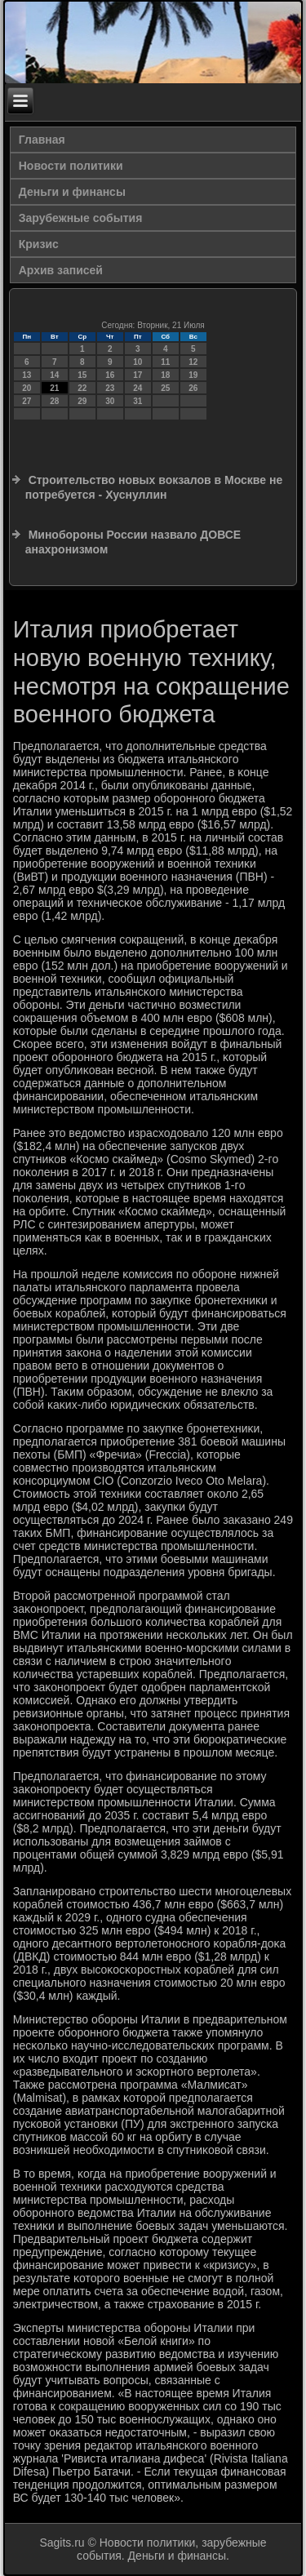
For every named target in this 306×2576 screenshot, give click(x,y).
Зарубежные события (81, 217)
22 (82, 388)
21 (54, 388)
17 (137, 375)
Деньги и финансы (72, 191)
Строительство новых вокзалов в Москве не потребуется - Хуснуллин (153, 487)
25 (165, 388)
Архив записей (61, 270)
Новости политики (71, 165)
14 (54, 375)
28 (54, 401)
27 (26, 401)
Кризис (39, 244)
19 (192, 375)
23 (109, 388)
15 (82, 375)
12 (192, 362)
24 (137, 388)
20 (26, 388)
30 (109, 401)
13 (26, 375)
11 (165, 362)
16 (109, 375)
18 (165, 375)
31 (137, 401)
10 (137, 362)
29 (82, 401)
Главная (42, 139)
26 (192, 388)
